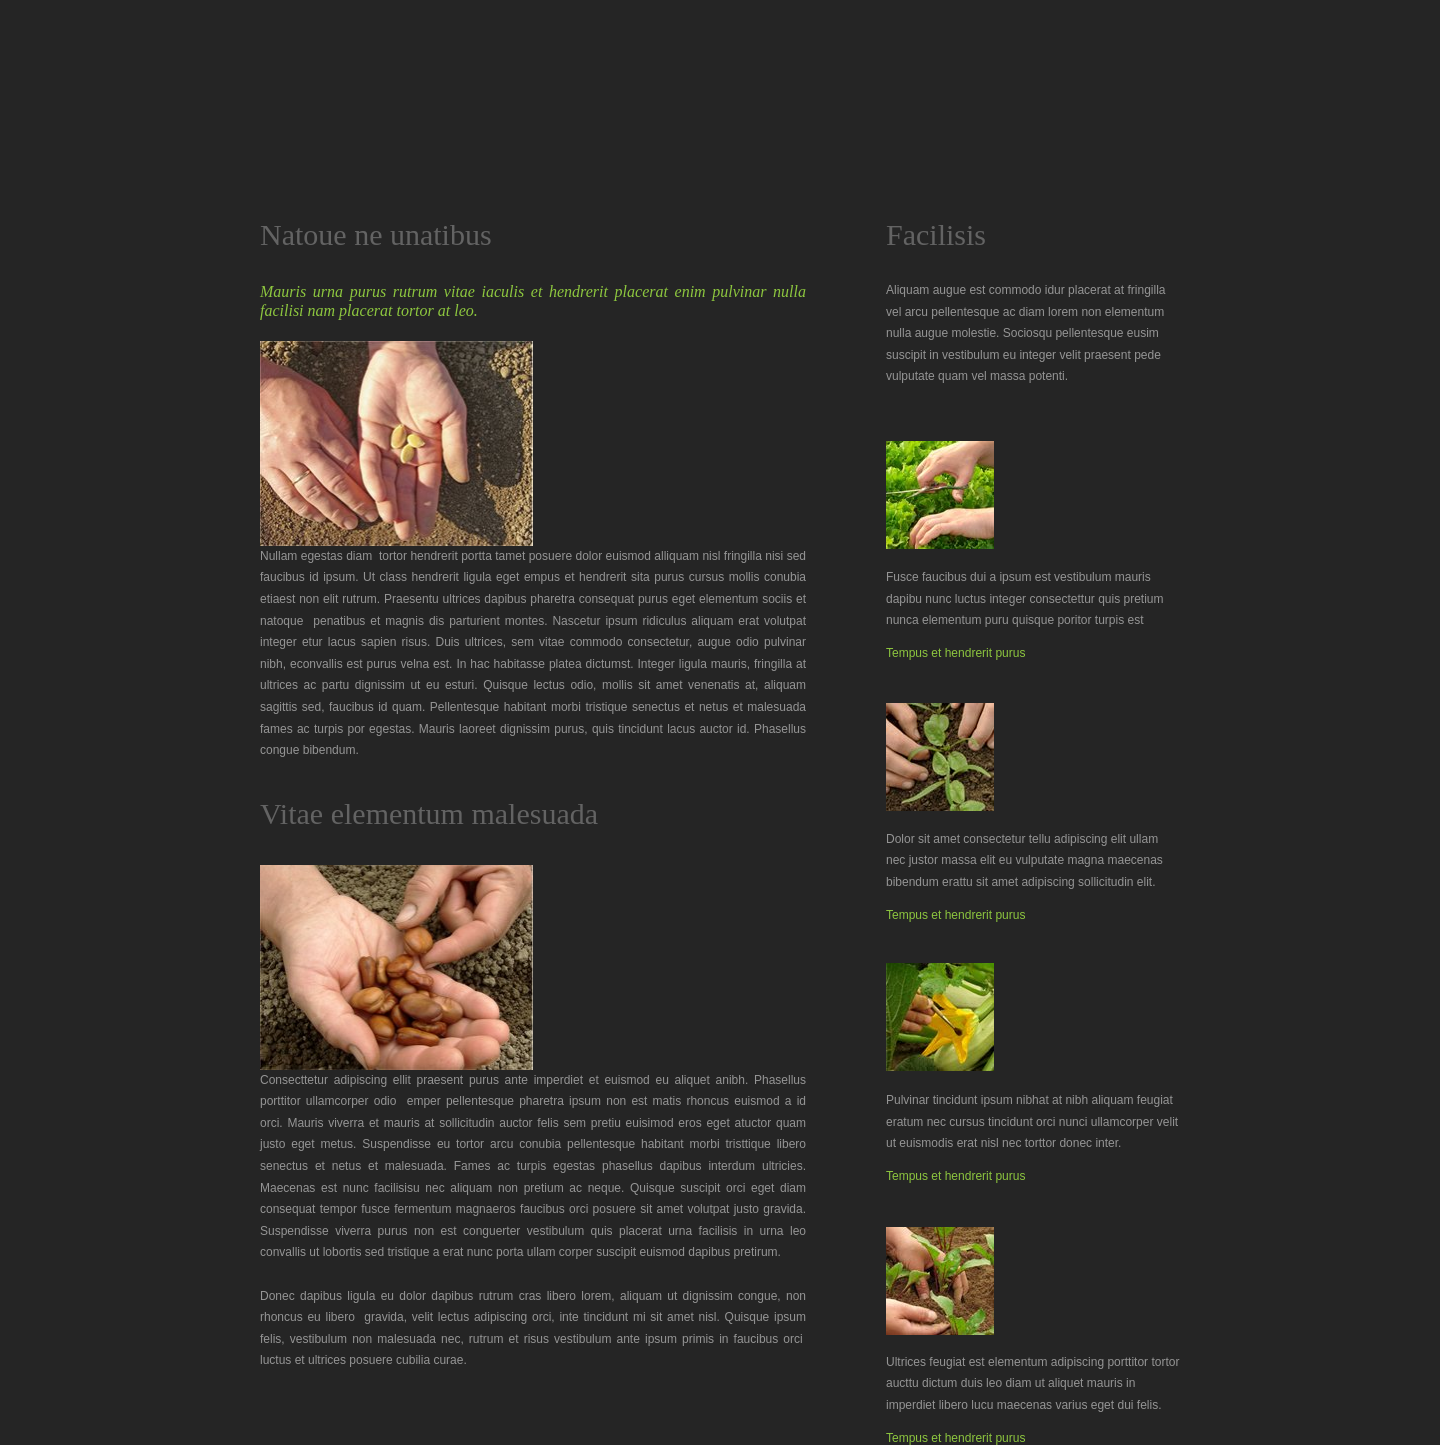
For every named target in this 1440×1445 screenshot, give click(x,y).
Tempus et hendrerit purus (955, 653)
